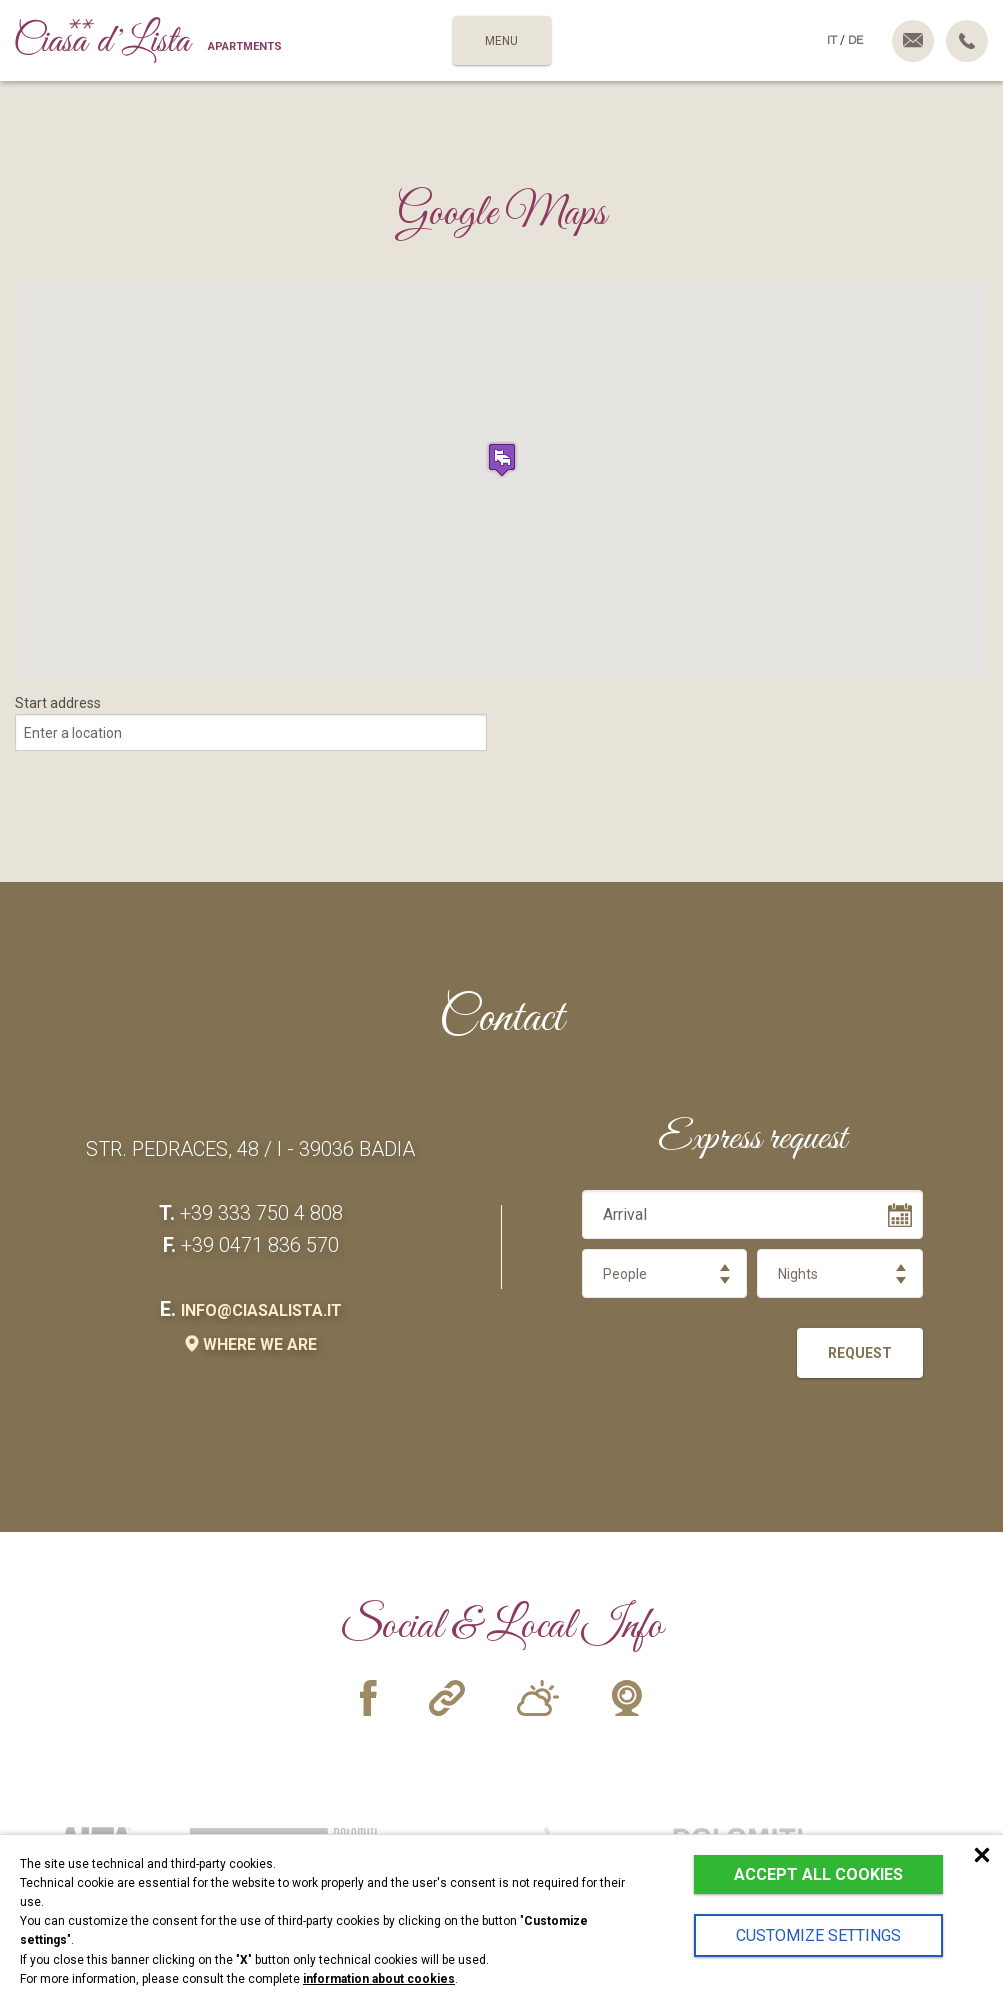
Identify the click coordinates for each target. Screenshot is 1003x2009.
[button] (502, 459)
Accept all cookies (818, 1874)
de (855, 40)
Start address (58, 703)
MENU (501, 41)
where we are (251, 1344)
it (832, 40)
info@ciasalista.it (261, 1310)
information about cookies (379, 1979)
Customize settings (818, 1935)
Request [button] (860, 1353)
